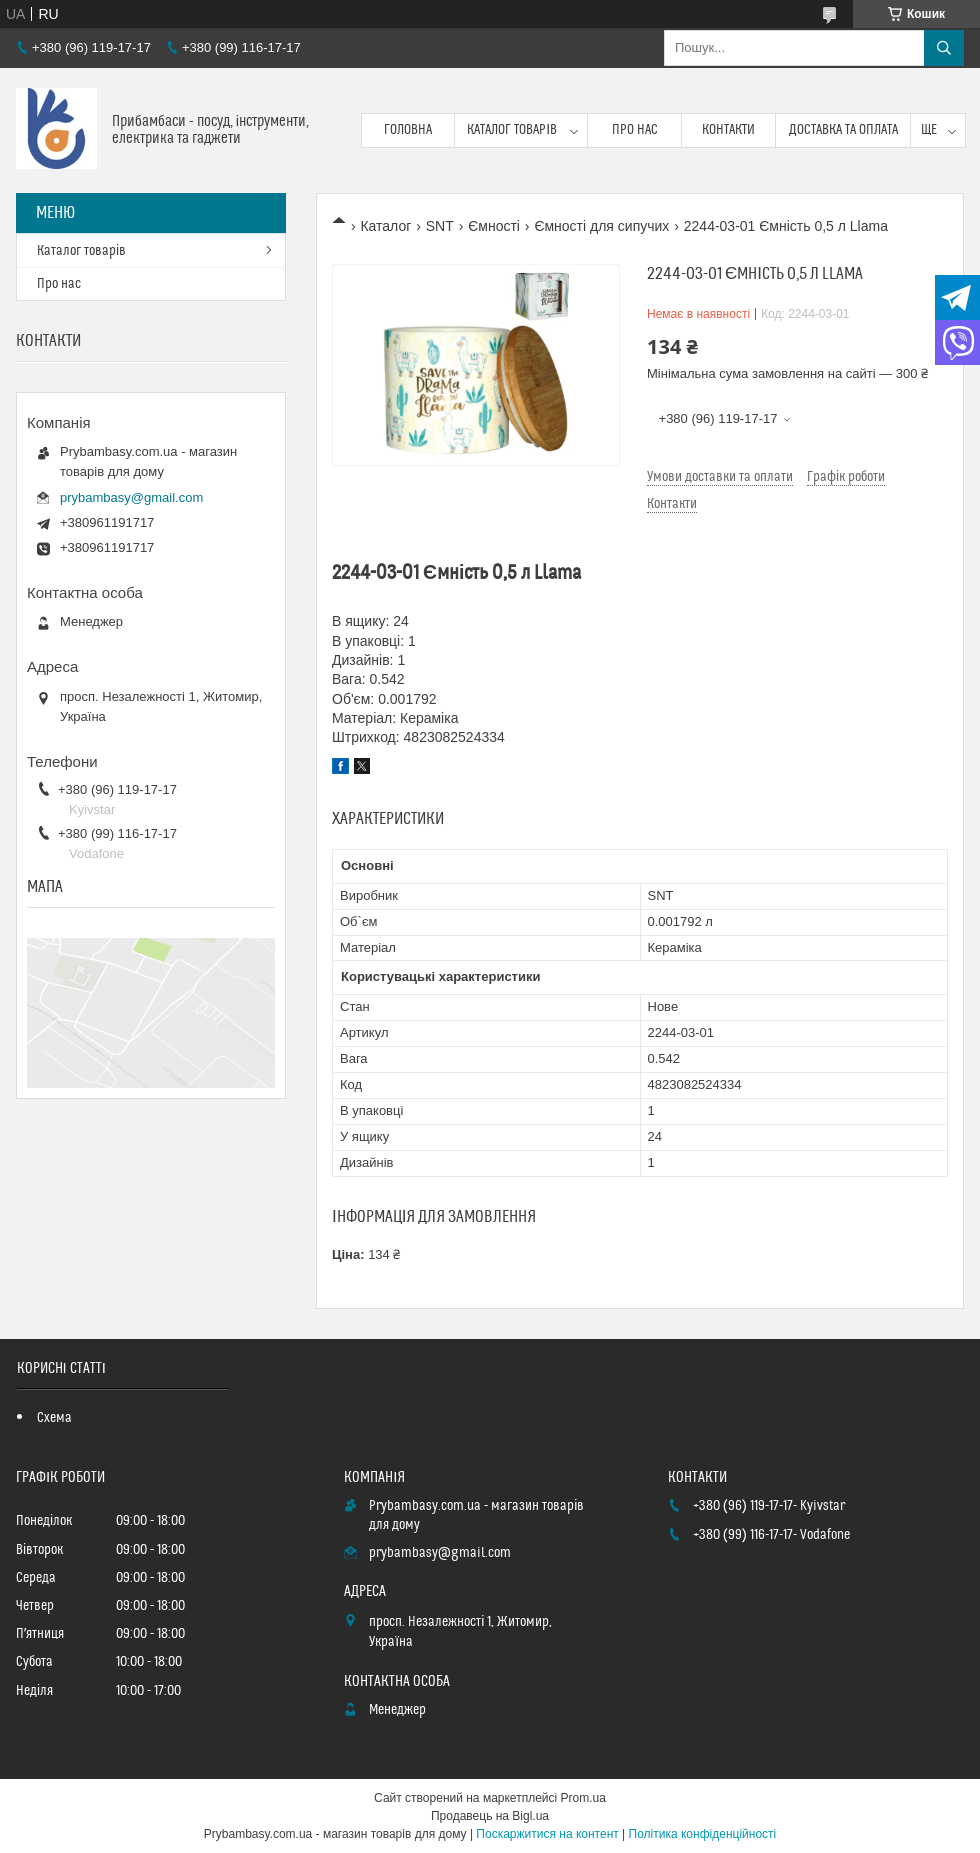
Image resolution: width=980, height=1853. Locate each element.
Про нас (635, 130)
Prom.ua (583, 1798)
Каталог (385, 226)
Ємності (494, 226)
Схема (54, 1418)
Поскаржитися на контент (547, 1834)
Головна (408, 130)
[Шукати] (944, 48)
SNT (440, 226)
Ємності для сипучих (601, 226)
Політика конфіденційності (703, 1834)
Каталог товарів (512, 130)
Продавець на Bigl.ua (490, 1816)
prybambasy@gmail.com (131, 497)
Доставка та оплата (843, 130)
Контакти (728, 130)
